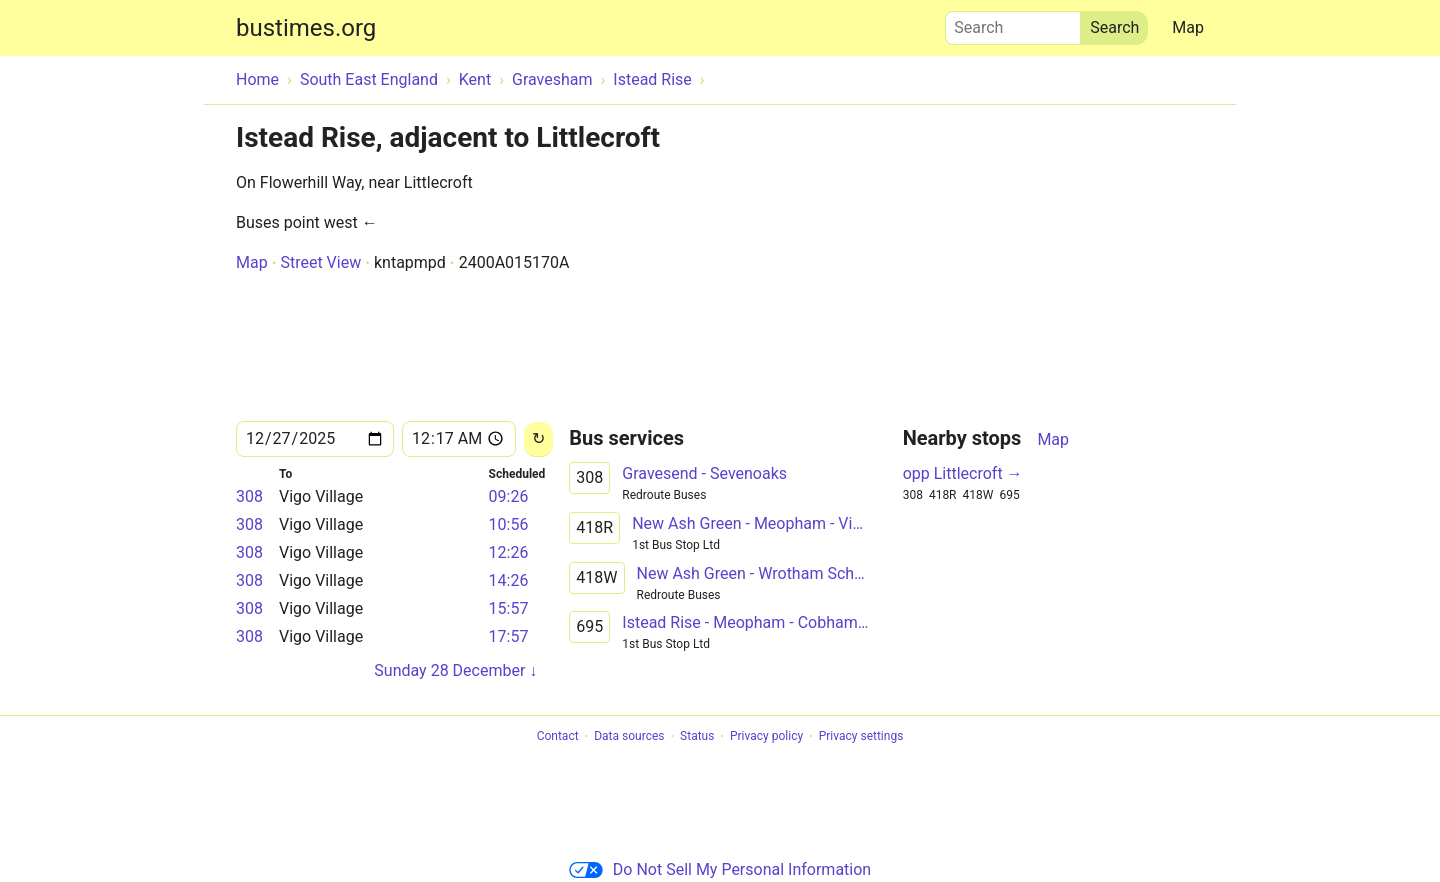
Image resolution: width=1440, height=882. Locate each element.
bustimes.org (306, 28)
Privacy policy (766, 737)
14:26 (509, 580)
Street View (320, 262)
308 (249, 496)
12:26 (509, 552)
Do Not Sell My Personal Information (720, 869)
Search (1013, 23)
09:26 (509, 496)
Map (1188, 27)
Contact (558, 737)
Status (697, 737)
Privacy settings (861, 737)
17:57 (509, 636)
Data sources (629, 737)
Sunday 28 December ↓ (455, 670)
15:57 (509, 608)
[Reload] (538, 439)
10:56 (509, 524)
